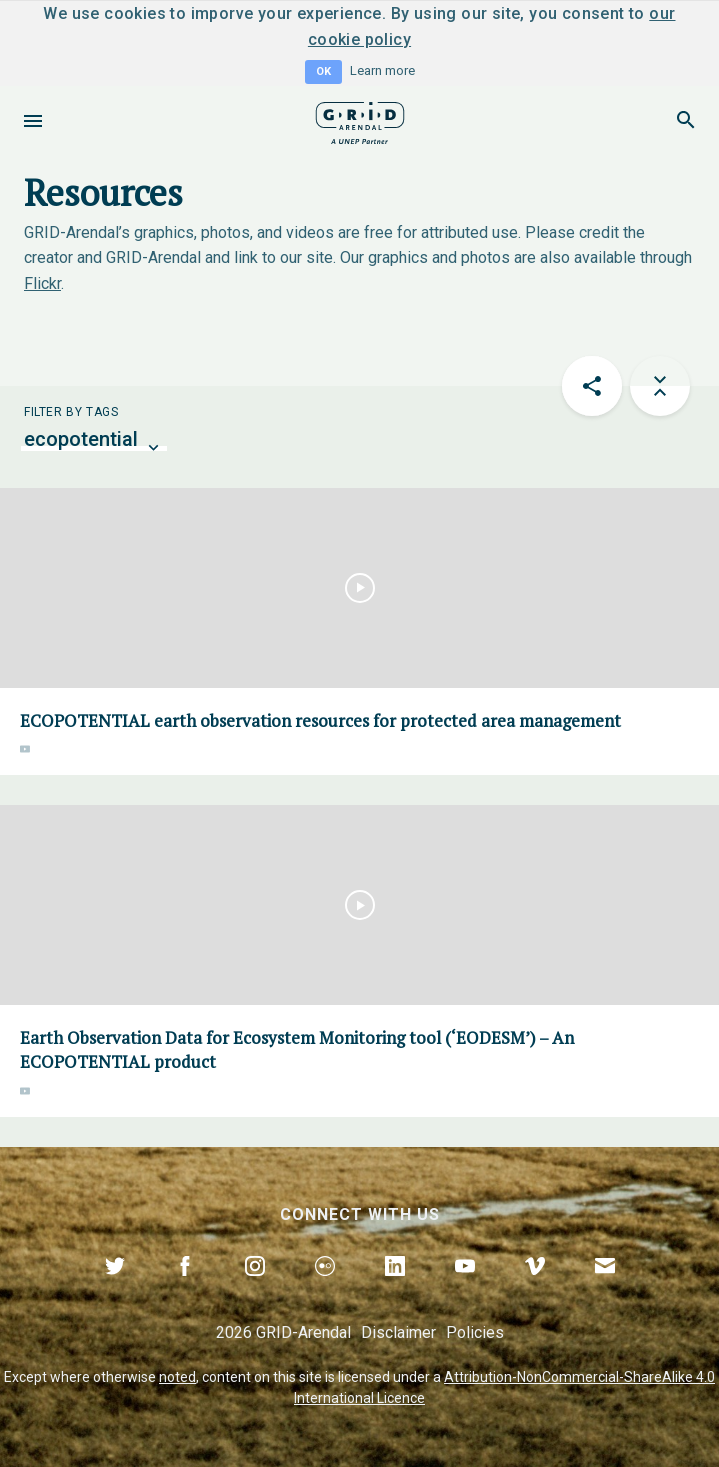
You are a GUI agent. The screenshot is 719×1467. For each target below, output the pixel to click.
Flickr (42, 283)
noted (177, 1377)
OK (323, 71)
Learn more (382, 70)
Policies (475, 1332)
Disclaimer (398, 1332)
